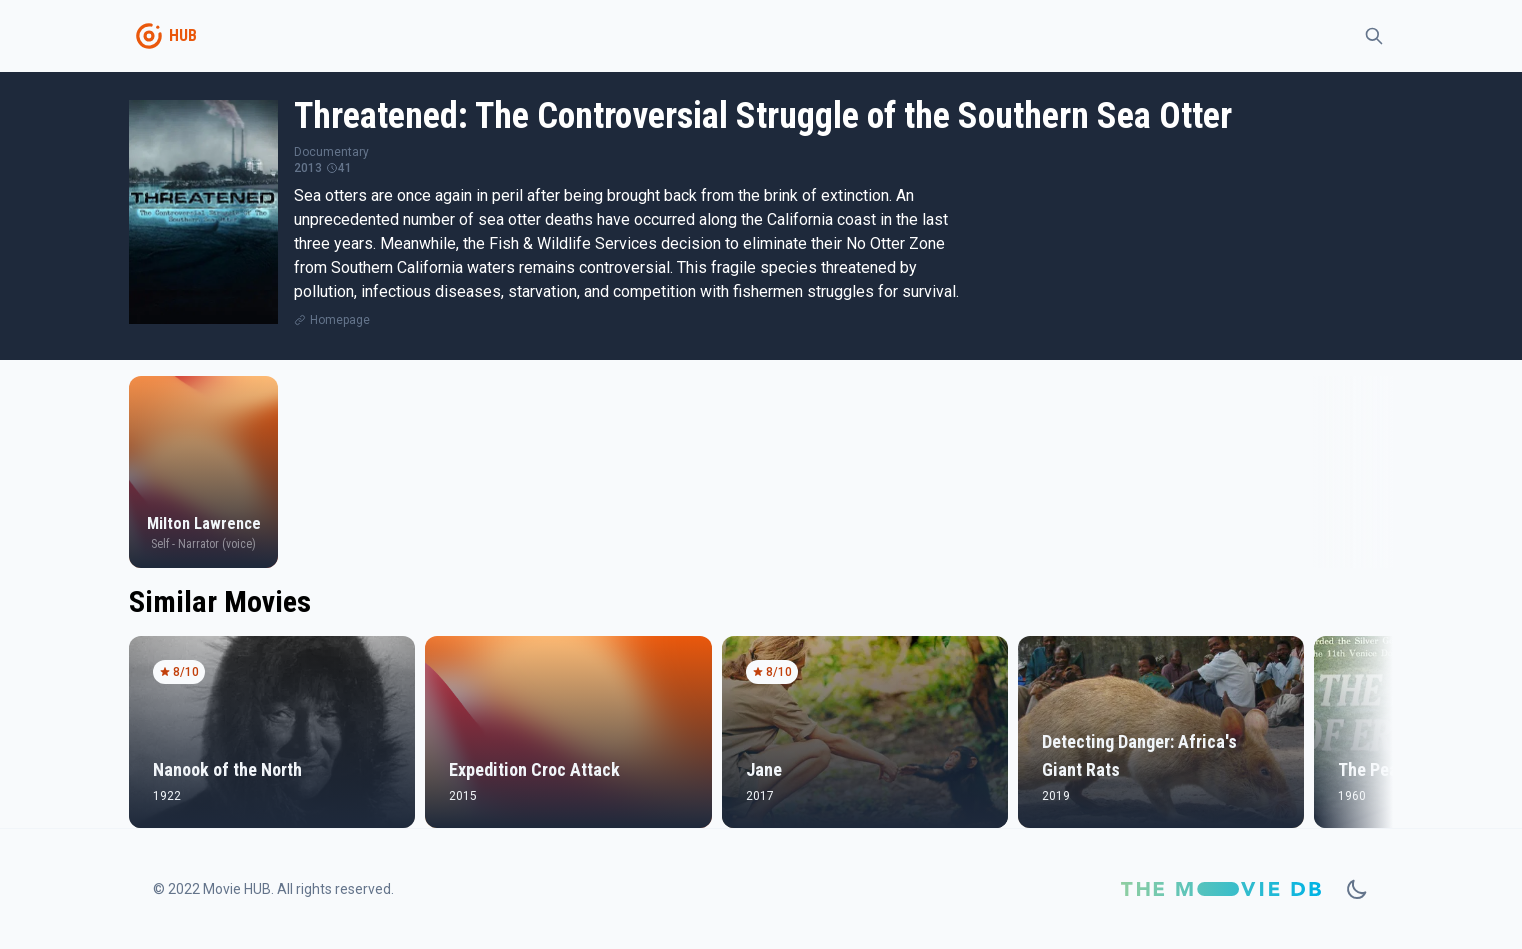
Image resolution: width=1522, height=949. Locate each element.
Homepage (340, 320)
